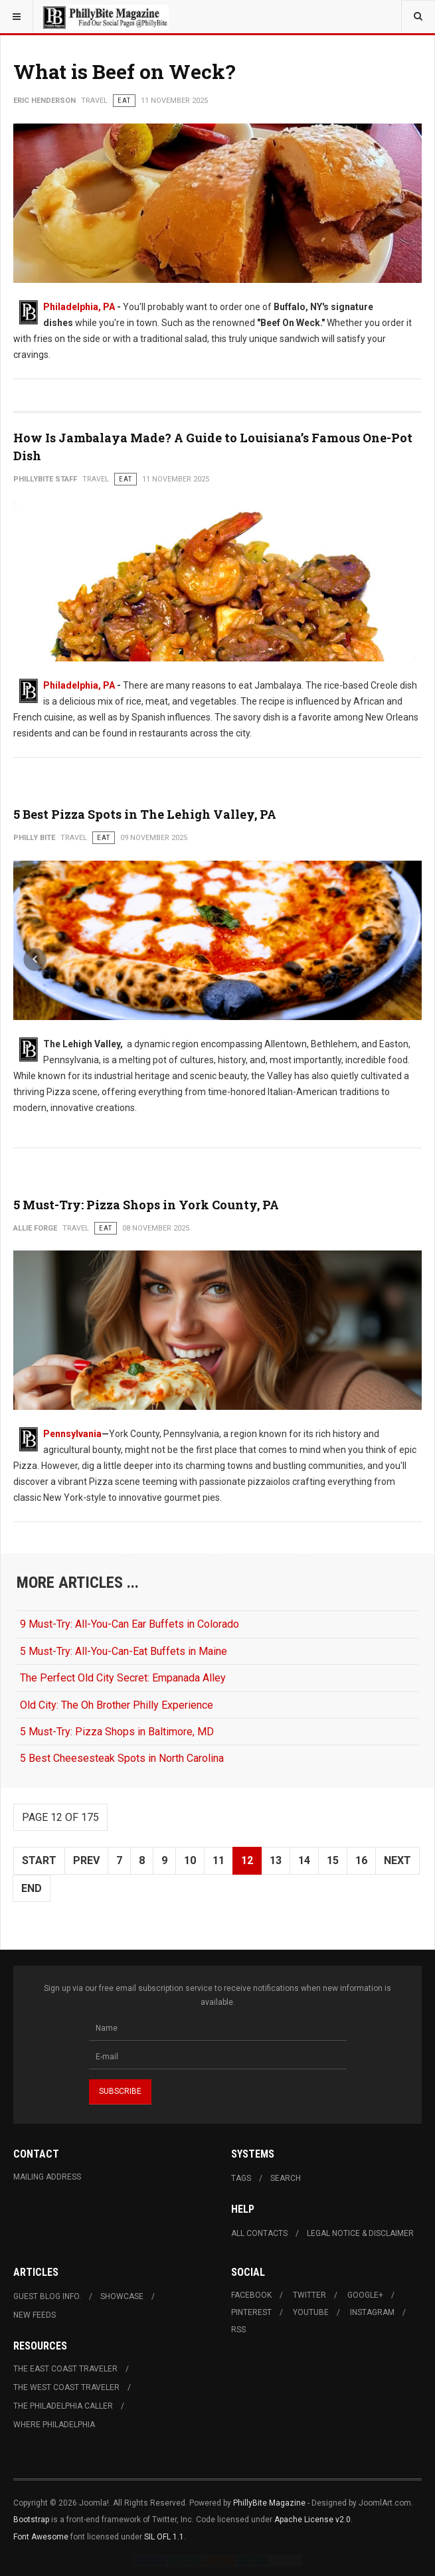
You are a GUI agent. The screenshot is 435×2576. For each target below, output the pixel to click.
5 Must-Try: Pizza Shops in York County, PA (146, 1205)
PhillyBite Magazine (269, 2503)
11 (218, 1860)
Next (397, 1860)
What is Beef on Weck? (124, 71)
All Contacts (259, 2233)
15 (333, 1860)
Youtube (311, 2312)
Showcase (121, 2296)
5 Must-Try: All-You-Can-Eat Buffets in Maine (123, 1651)
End (31, 1888)
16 (361, 1860)
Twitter (309, 2295)
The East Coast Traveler (65, 2368)
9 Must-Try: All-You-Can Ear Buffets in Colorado (129, 1624)
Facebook (251, 2295)
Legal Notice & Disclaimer (360, 2233)
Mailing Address (47, 2177)
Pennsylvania (72, 1433)
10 (190, 1860)
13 (276, 1860)
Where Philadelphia (54, 2424)
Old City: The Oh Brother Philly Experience (116, 1705)
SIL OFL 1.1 (164, 2536)
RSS (238, 2329)
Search (285, 2178)
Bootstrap (31, 2519)
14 (304, 1860)
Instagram (372, 2312)
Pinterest (251, 2312)
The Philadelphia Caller (63, 2406)
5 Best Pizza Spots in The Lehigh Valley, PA (144, 814)
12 (247, 1860)
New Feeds (34, 2315)
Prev (86, 1860)
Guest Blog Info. (47, 2296)
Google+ (365, 2295)
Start (39, 1860)
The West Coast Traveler (66, 2387)
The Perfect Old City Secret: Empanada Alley (123, 1678)
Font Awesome (40, 2536)
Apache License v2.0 (312, 2519)
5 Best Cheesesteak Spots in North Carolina (122, 1758)
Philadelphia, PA (79, 306)
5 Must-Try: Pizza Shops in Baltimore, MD (117, 1731)
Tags (241, 2178)
